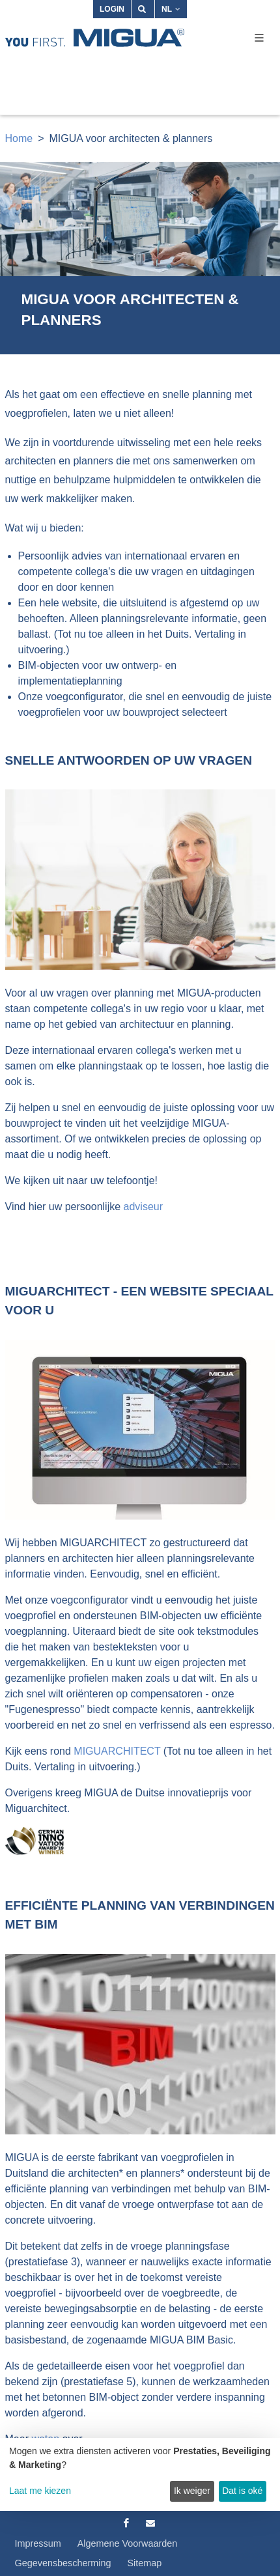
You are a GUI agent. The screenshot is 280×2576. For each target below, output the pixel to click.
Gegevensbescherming (63, 2563)
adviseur (143, 1206)
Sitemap (145, 2563)
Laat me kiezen (40, 2490)
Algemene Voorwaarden (127, 2543)
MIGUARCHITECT (117, 1751)
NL (170, 9)
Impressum (38, 2543)
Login (112, 9)
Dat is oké (242, 2490)
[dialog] (140, 2474)
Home (19, 138)
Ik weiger (192, 2490)
